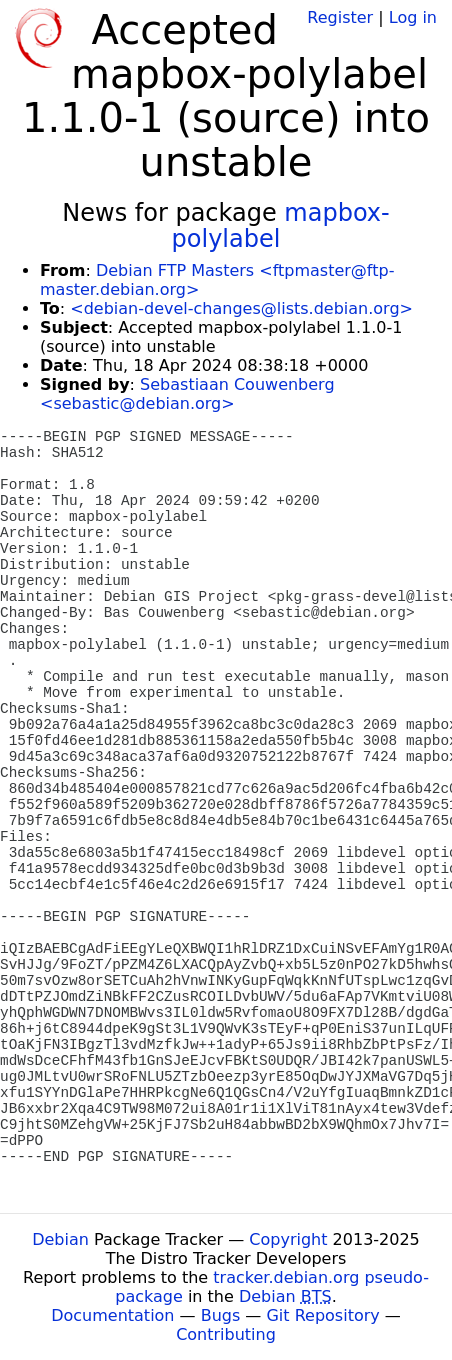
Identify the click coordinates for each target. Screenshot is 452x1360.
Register (340, 17)
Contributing (226, 1334)
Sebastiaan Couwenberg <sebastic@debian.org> (187, 394)
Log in (413, 17)
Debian (60, 1239)
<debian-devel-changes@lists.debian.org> (241, 308)
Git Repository (322, 1315)
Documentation (112, 1315)
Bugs (221, 1315)
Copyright (288, 1239)
